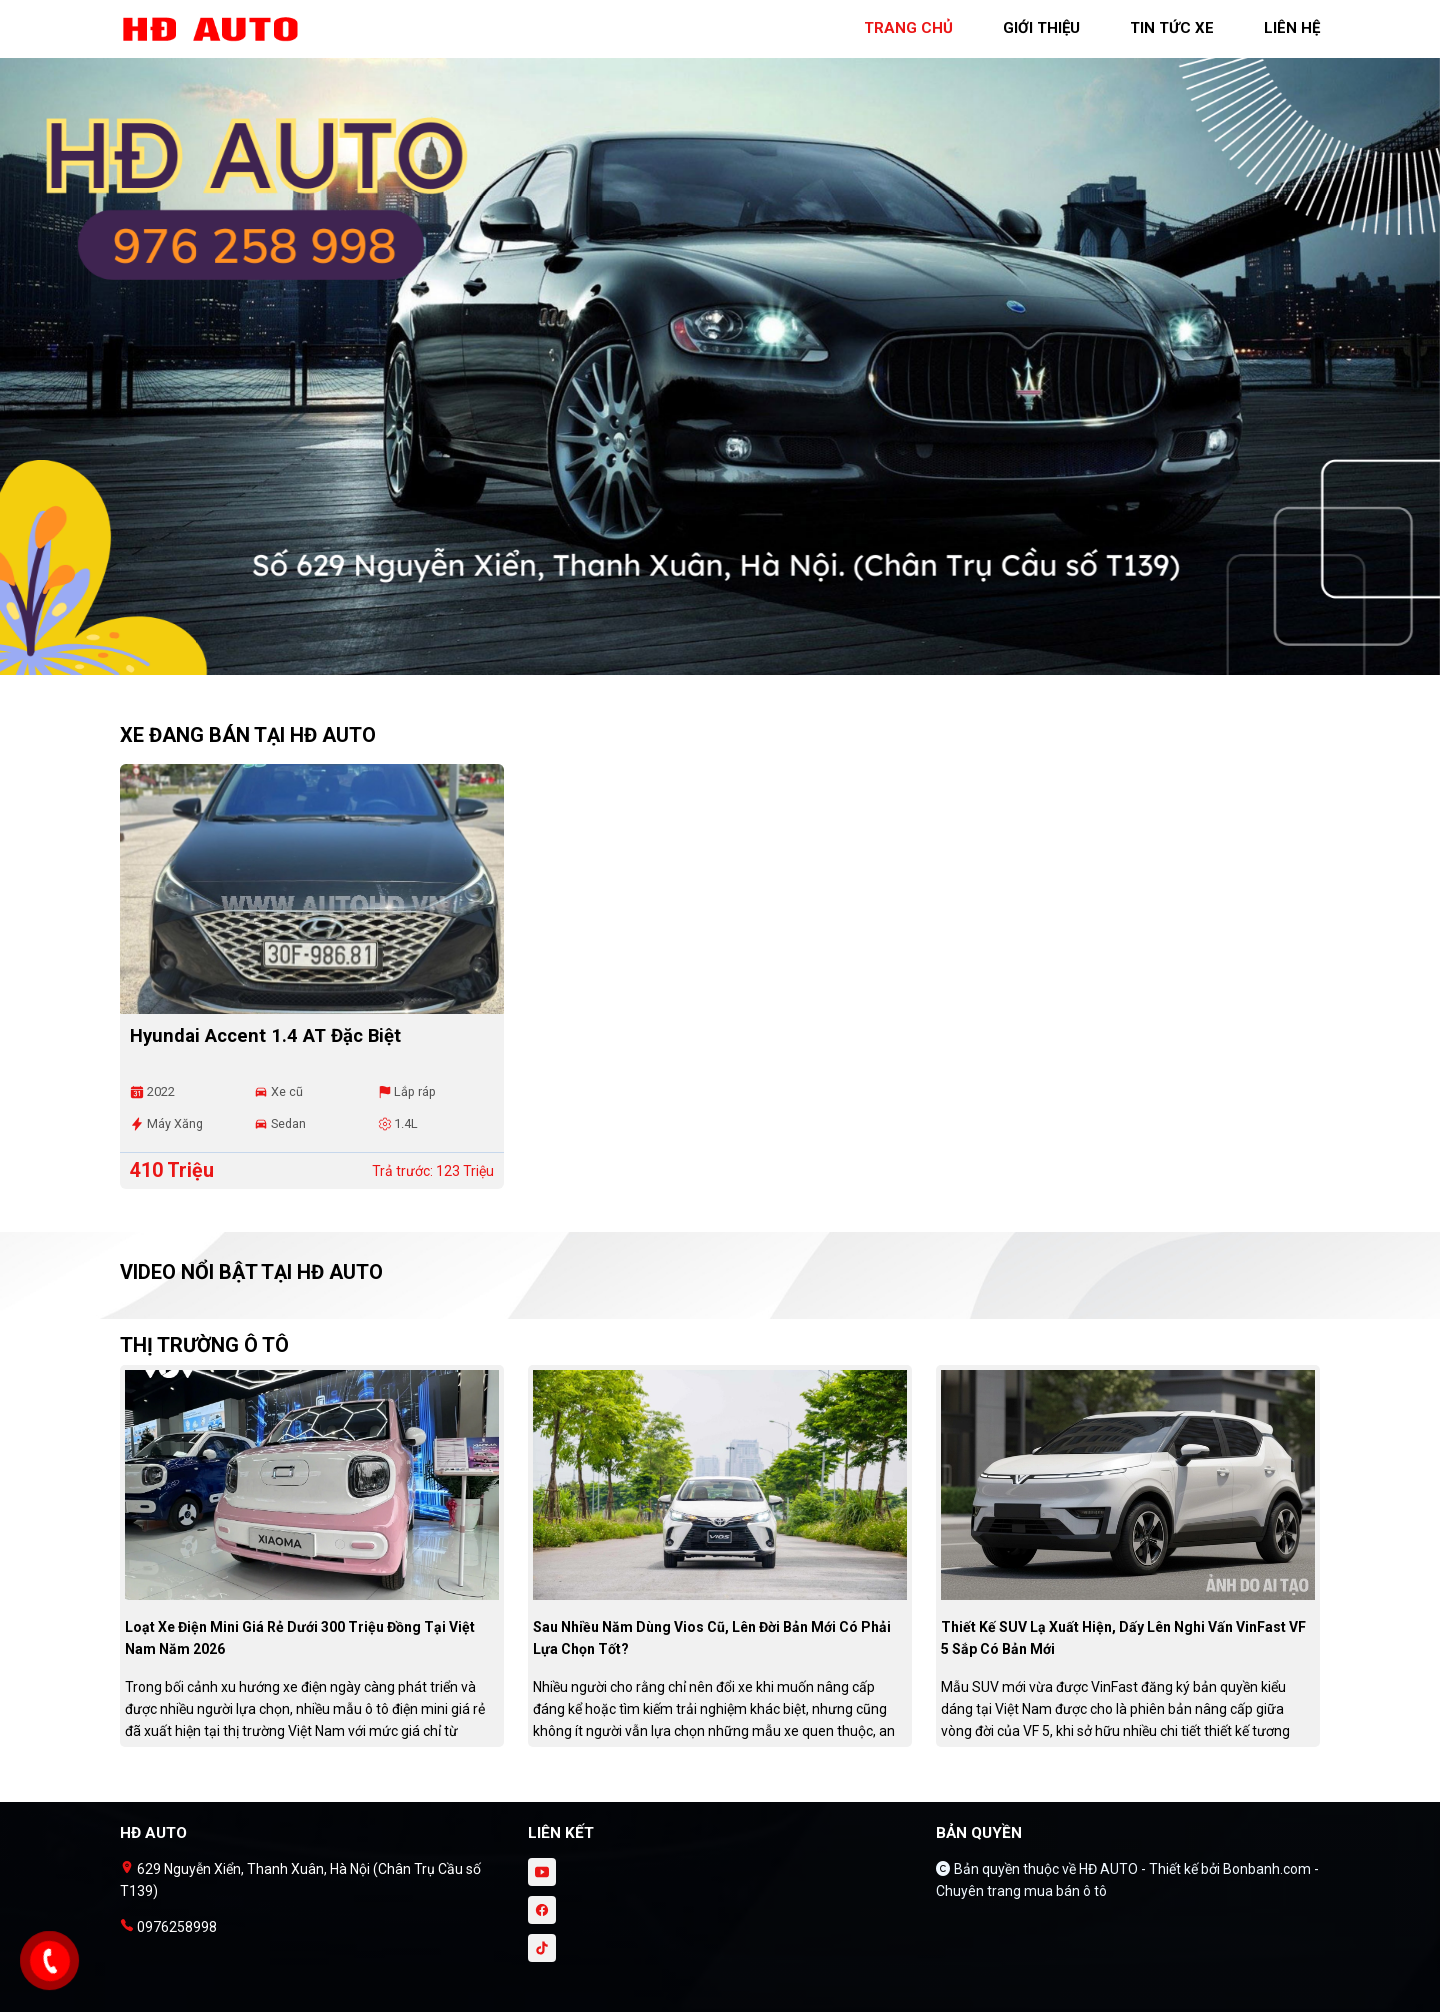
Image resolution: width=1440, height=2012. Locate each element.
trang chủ (908, 28)
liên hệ (1292, 28)
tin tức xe (1172, 28)
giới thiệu (1041, 28)
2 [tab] (730, 665)
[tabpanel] (720, 347)
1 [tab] (710, 665)
